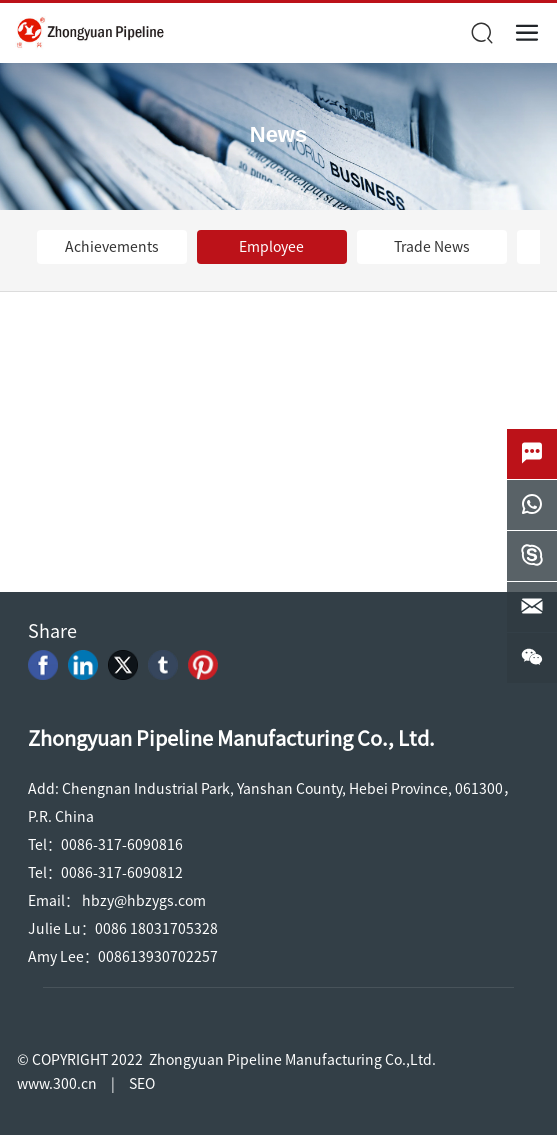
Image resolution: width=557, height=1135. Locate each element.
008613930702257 (158, 957)
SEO (142, 1084)
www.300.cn (57, 1084)
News (278, 134)
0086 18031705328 (156, 929)
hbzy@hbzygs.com (144, 901)
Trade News (432, 247)
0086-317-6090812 (122, 873)
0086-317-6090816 (122, 845)
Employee (271, 247)
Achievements (112, 247)
